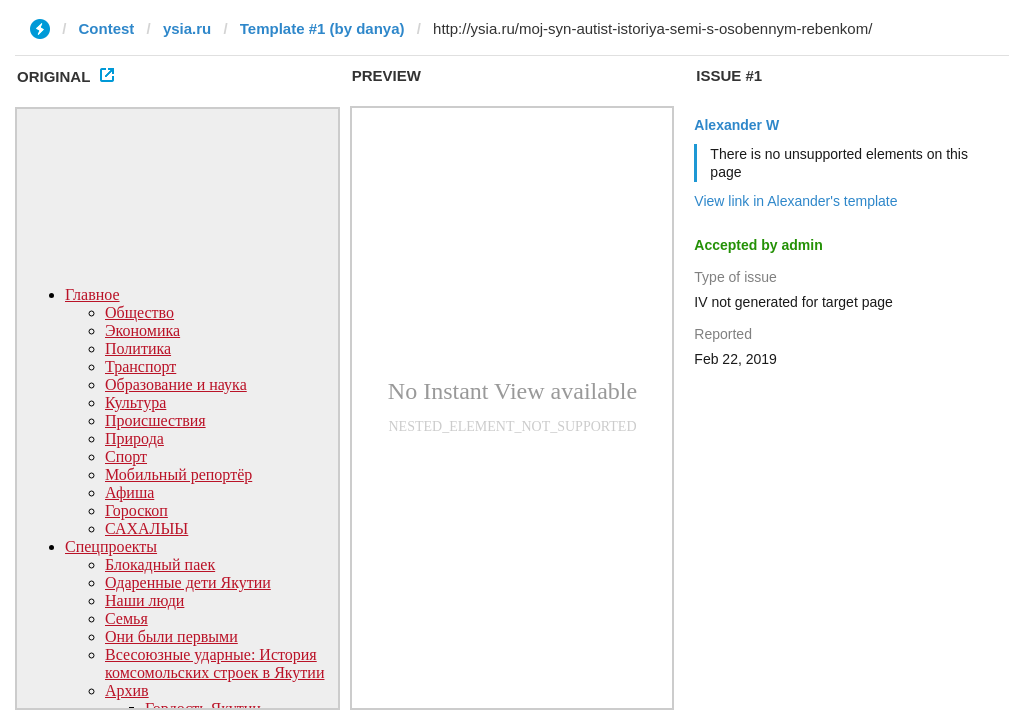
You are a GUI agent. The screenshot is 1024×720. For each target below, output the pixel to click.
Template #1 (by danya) (322, 28)
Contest (107, 28)
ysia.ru (187, 28)
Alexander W (736, 125)
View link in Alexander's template (795, 201)
